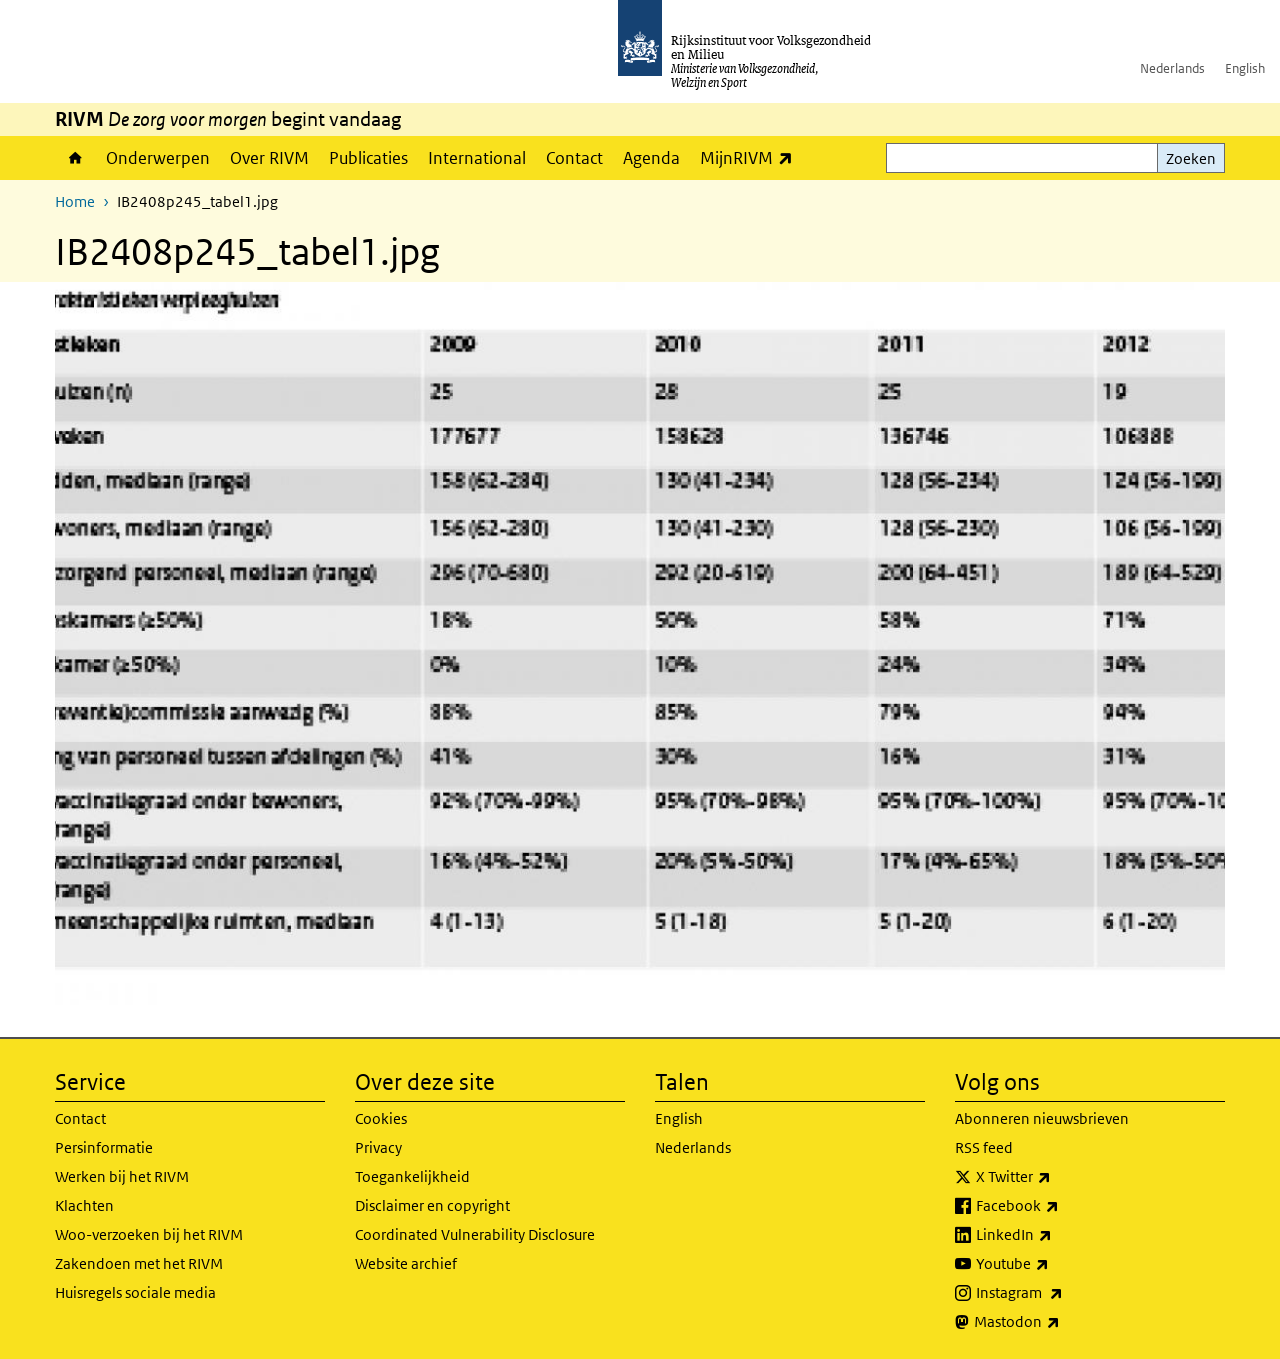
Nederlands (1172, 68)
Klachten (84, 1205)
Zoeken (1191, 158)
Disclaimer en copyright (432, 1205)
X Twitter (1057, 1177)
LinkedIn (1058, 1235)
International (477, 158)
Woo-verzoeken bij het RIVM (149, 1234)
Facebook (1061, 1206)
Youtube (1056, 1264)
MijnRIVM (751, 157)
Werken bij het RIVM (122, 1176)
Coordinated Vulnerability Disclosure (475, 1234)
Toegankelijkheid (412, 1176)
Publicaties (368, 158)
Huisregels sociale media (135, 1292)
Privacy (378, 1147)
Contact (574, 158)
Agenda (651, 158)
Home (75, 158)
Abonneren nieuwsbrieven (1042, 1118)
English (1245, 68)
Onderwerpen (158, 158)
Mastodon (1061, 1322)
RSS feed (984, 1147)
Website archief (406, 1263)
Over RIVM (269, 158)
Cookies (381, 1118)
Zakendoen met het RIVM (139, 1263)
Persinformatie (104, 1147)
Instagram (1063, 1293)
